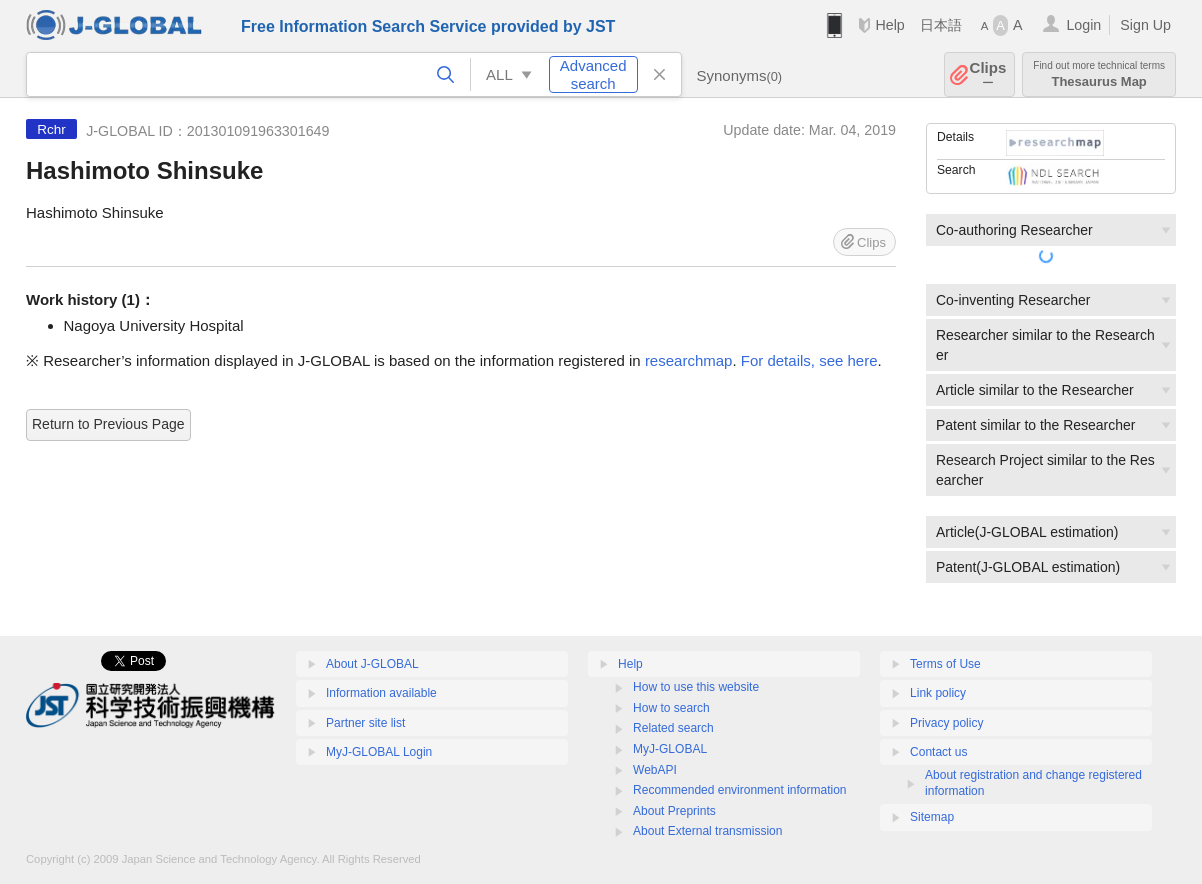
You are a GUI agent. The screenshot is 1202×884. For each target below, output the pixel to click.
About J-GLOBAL (372, 664)
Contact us (938, 752)
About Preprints (674, 811)
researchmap (689, 360)
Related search (673, 728)
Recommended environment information (739, 790)
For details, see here (809, 360)
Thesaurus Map (1099, 74)
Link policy (938, 693)
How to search (671, 708)
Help (889, 25)
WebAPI (655, 770)
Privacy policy (946, 723)
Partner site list (365, 723)
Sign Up (1145, 25)
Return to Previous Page (108, 424)
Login (1083, 25)
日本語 (941, 25)
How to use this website (696, 687)
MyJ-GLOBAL (670, 749)
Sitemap (932, 817)
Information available (381, 693)
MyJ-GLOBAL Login (379, 752)
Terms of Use (945, 664)
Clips (988, 74)
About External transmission (707, 831)
